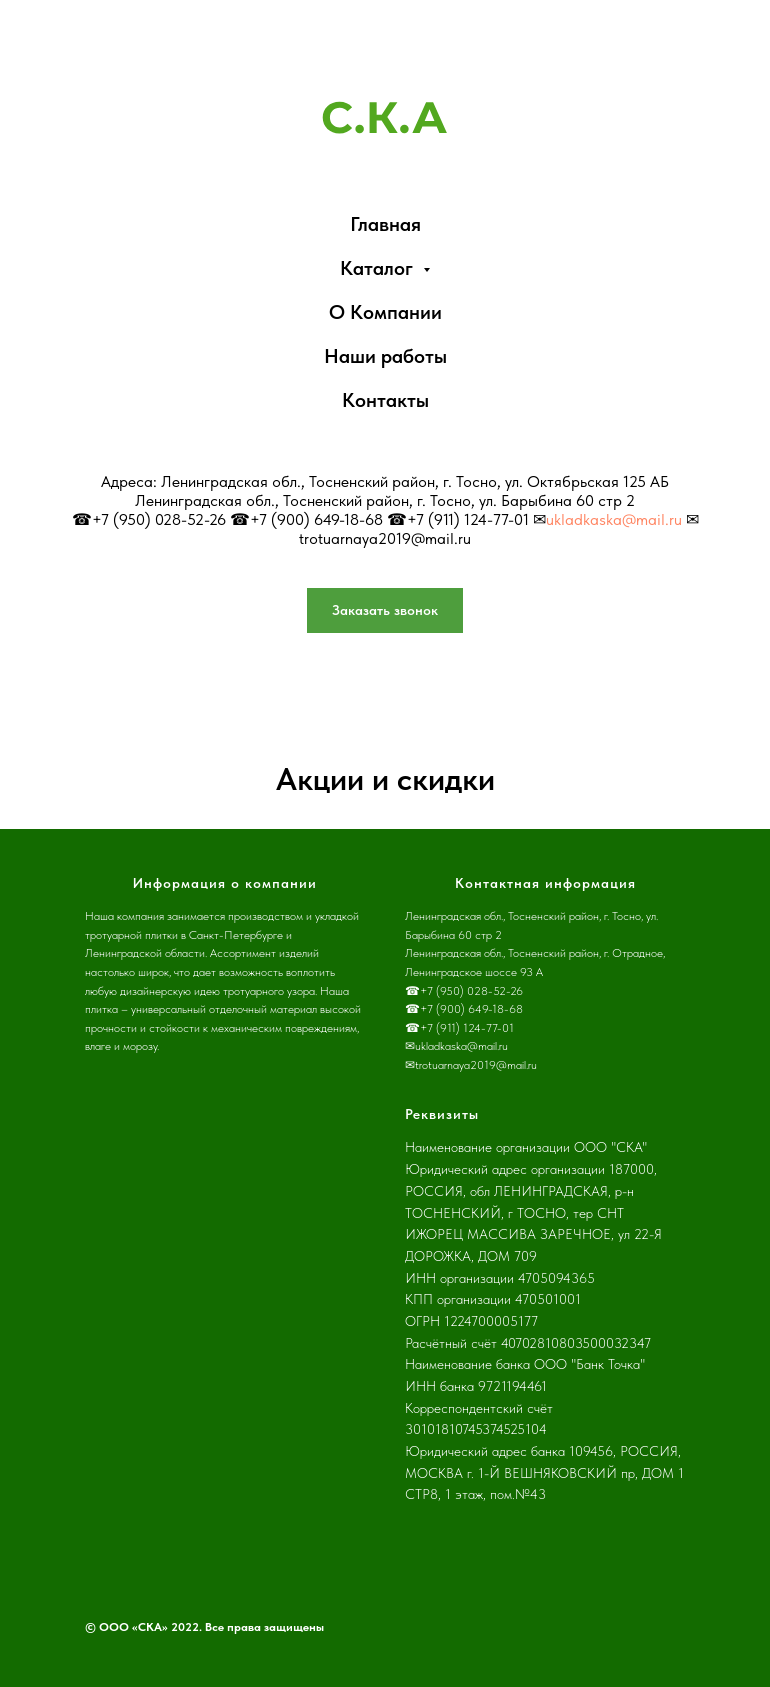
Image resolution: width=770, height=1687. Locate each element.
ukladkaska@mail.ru (614, 519)
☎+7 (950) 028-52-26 (149, 519)
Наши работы (385, 356)
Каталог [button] (379, 268)
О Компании (385, 312)
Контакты (385, 400)
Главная (385, 224)
